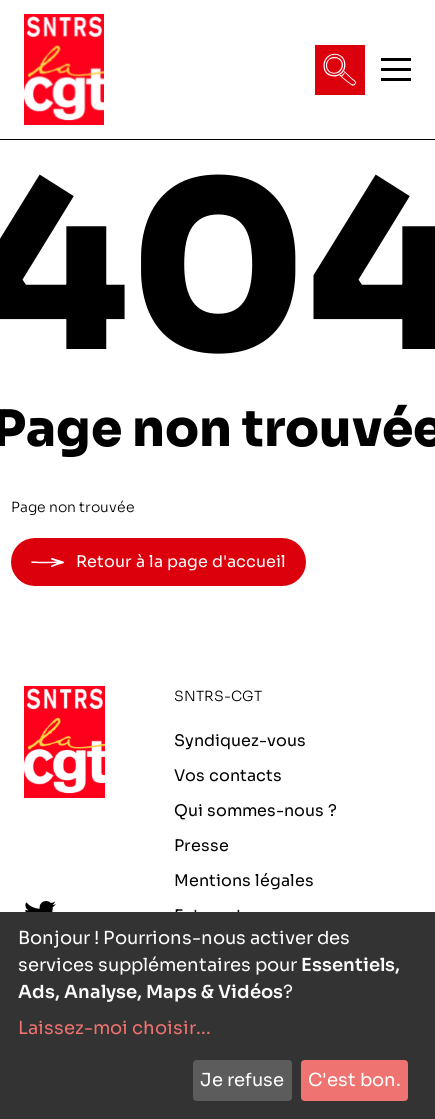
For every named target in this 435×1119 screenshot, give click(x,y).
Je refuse (242, 1080)
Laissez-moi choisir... (114, 1028)
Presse (201, 845)
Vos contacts (228, 775)
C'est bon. (354, 1080)
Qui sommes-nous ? (255, 810)
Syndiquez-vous (240, 740)
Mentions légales (244, 880)
